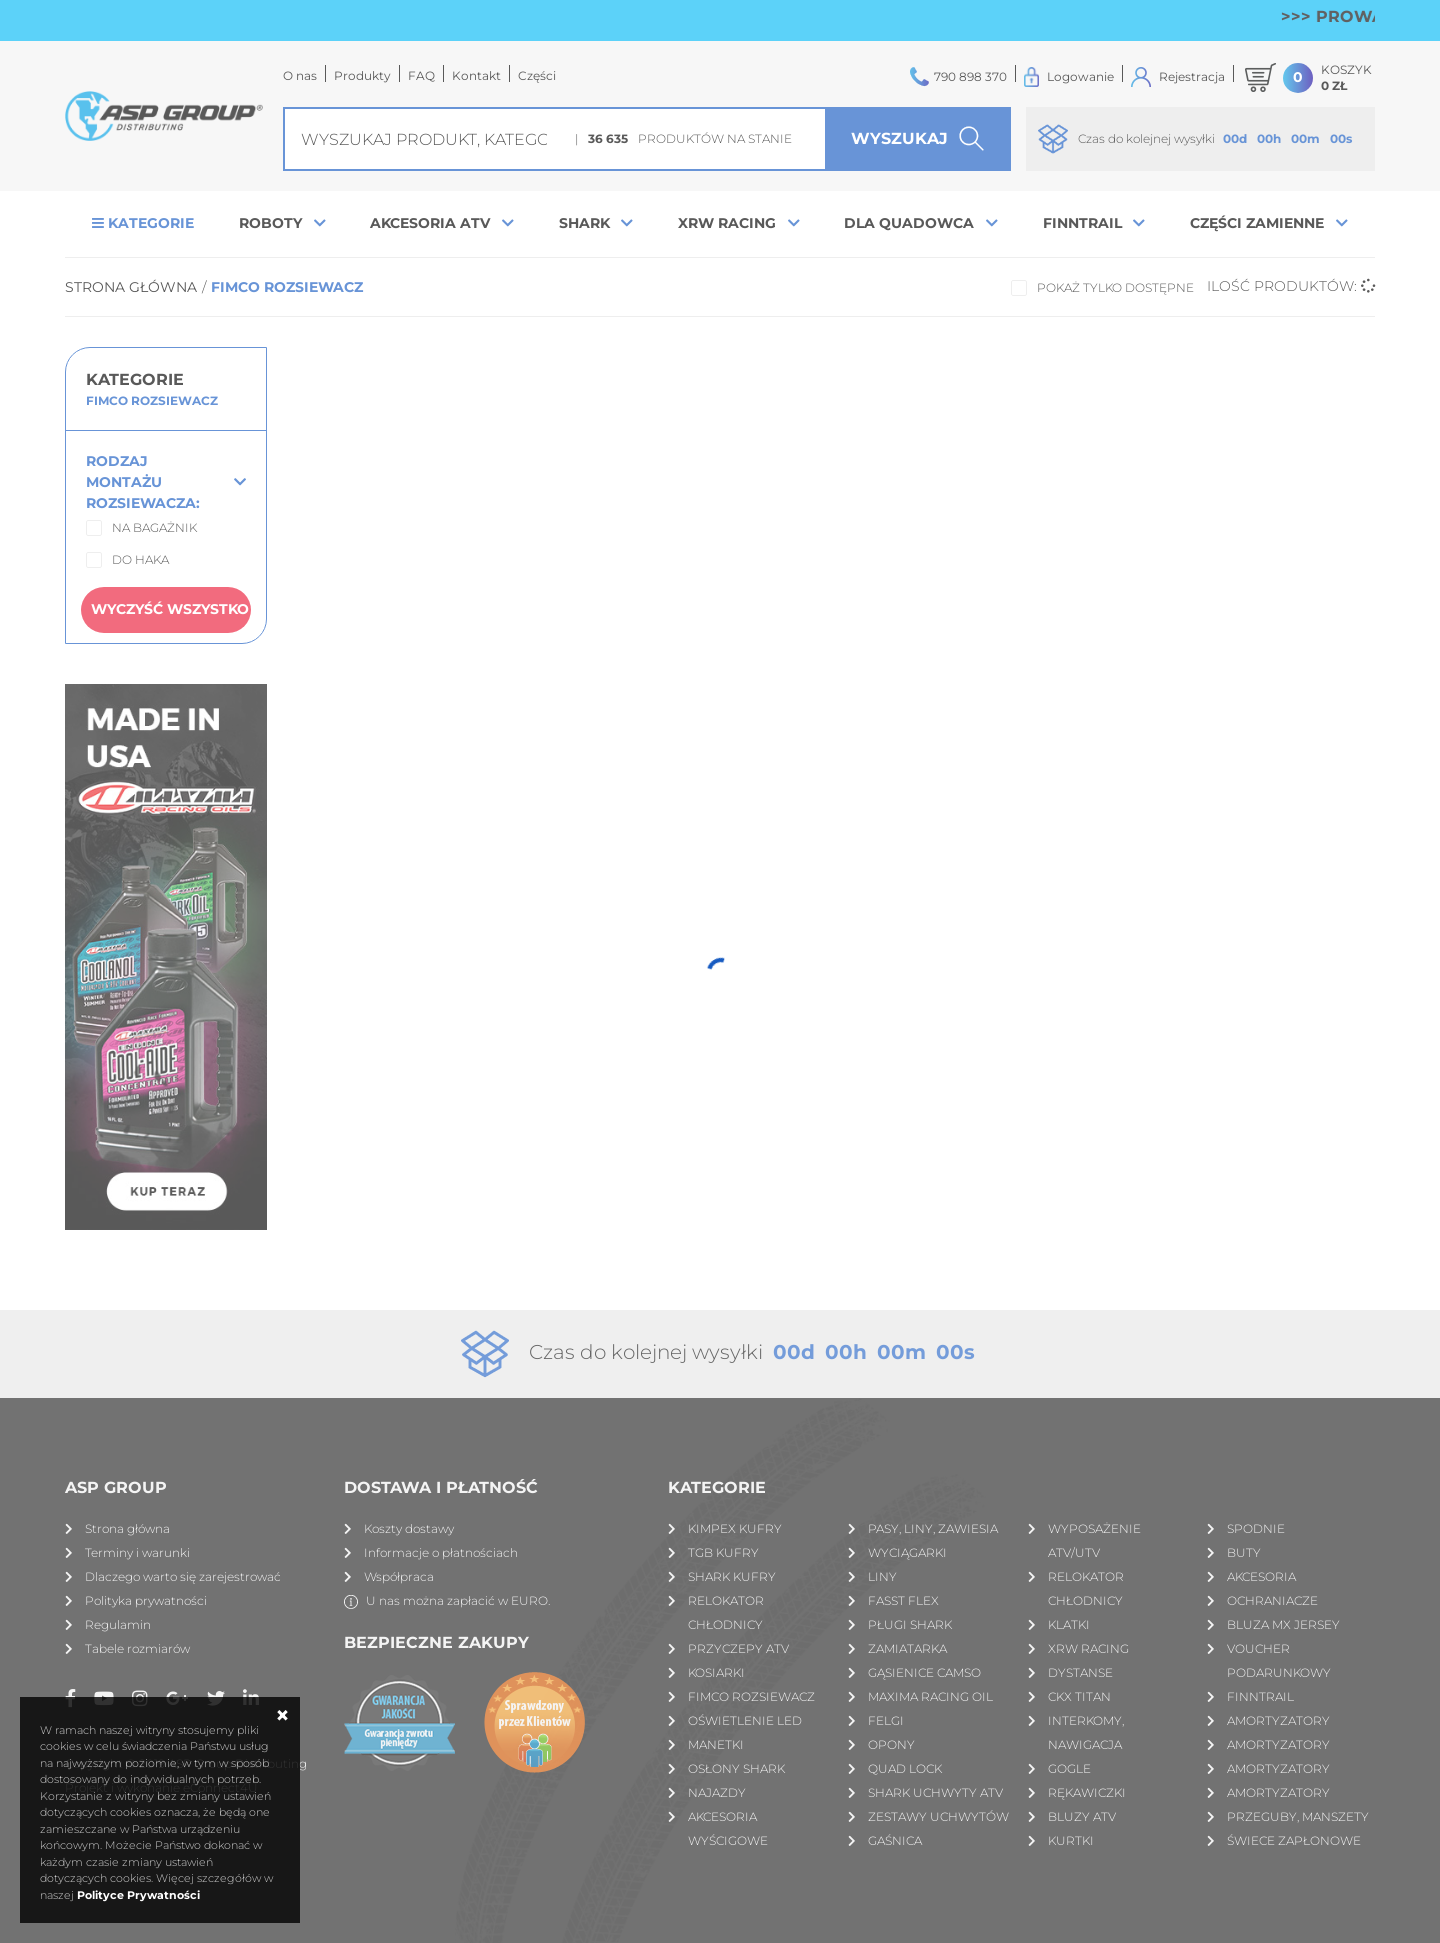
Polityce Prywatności (138, 1895)
